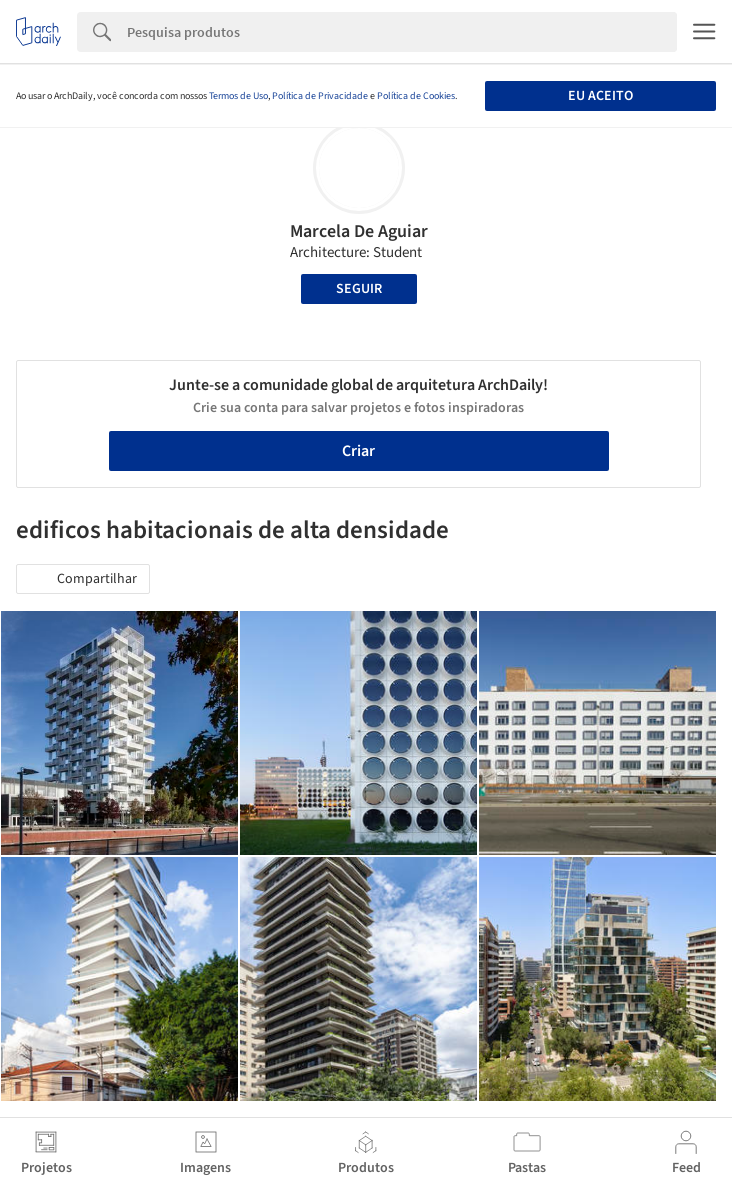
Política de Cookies (416, 96)
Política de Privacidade (320, 96)
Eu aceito (600, 96)
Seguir (359, 289)
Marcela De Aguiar (359, 231)
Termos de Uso (238, 96)
